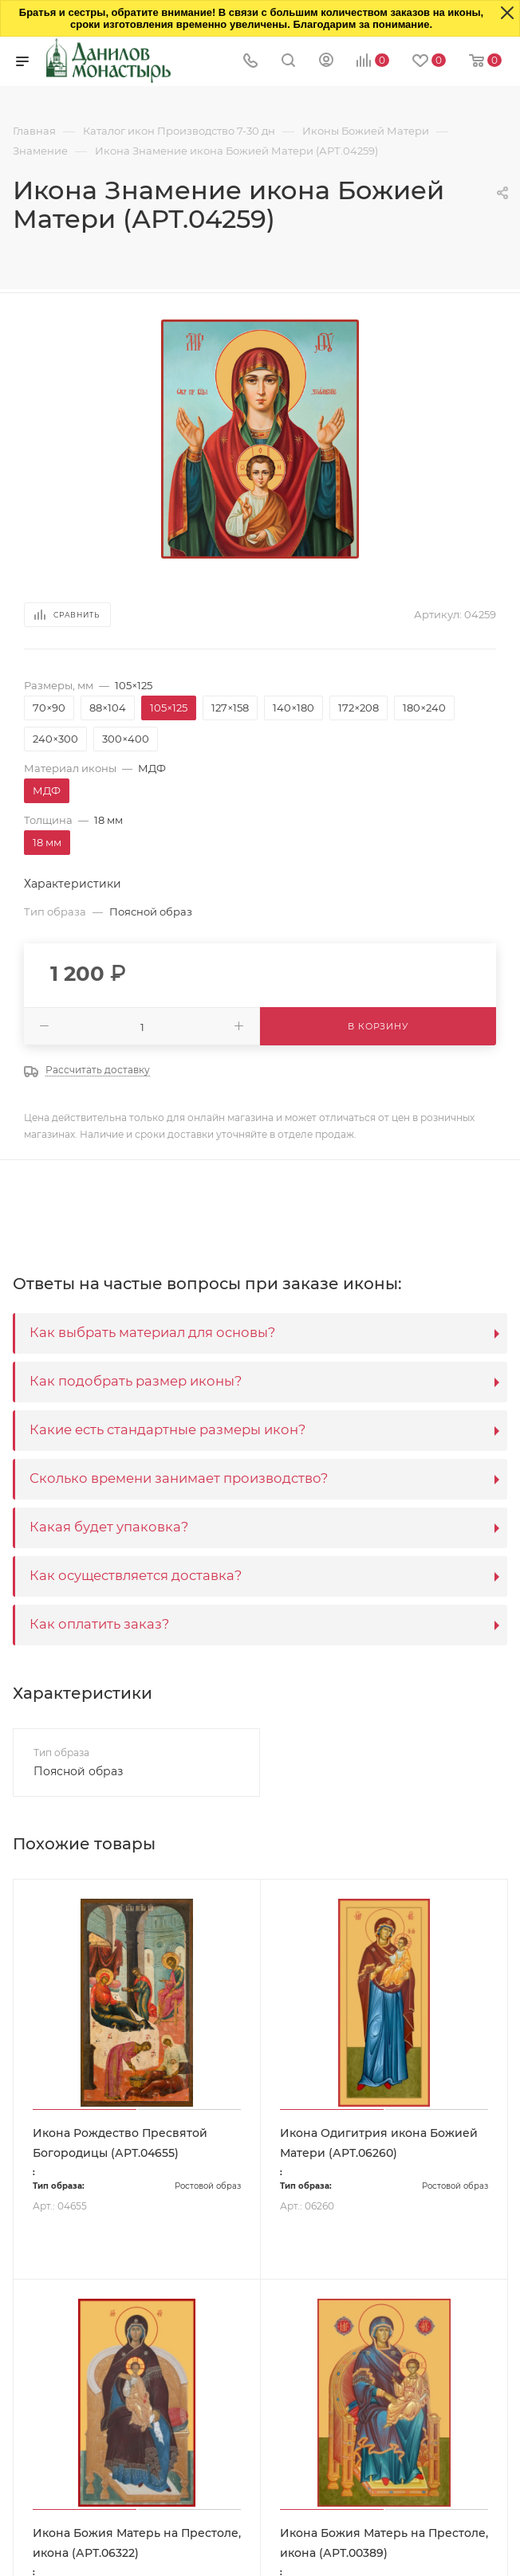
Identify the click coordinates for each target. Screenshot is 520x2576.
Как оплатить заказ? (99, 1624)
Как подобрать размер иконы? (136, 1381)
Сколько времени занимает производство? (179, 1478)
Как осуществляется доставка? (136, 1575)
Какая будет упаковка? (109, 1527)
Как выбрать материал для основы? (152, 1332)
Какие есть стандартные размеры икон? (167, 1429)
